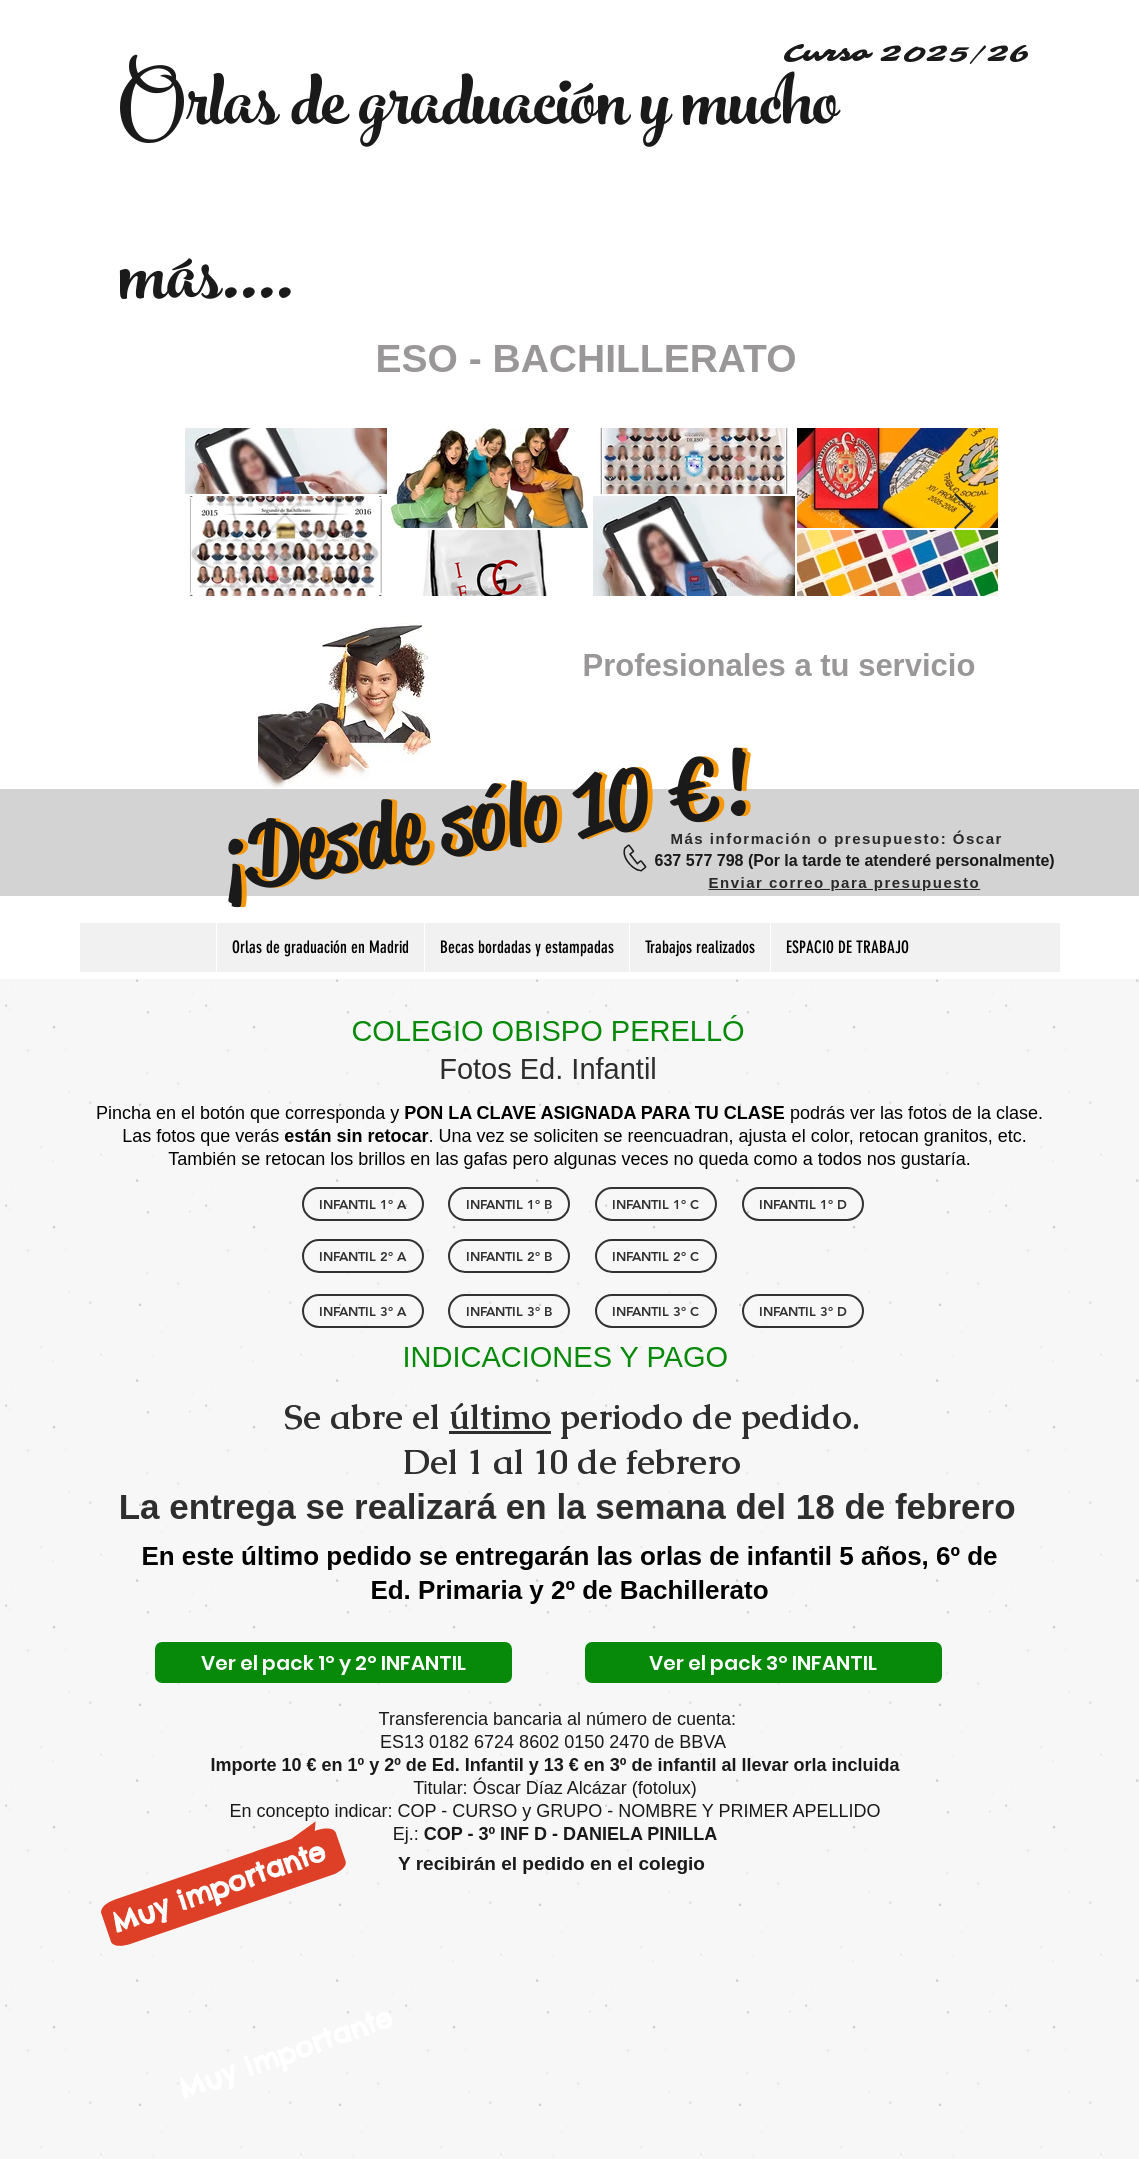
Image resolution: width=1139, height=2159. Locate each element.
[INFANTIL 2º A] (363, 1256)
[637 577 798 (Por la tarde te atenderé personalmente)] (855, 861)
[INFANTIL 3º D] (803, 1311)
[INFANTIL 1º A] (363, 1204)
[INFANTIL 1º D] (803, 1204)
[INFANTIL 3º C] (656, 1311)
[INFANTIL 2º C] (656, 1256)
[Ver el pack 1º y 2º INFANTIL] (333, 1662)
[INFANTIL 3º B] (509, 1311)
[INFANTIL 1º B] (509, 1204)
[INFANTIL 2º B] (509, 1256)
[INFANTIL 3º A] (363, 1311)
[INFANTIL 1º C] (656, 1204)
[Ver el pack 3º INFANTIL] (763, 1662)
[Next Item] (963, 512)
